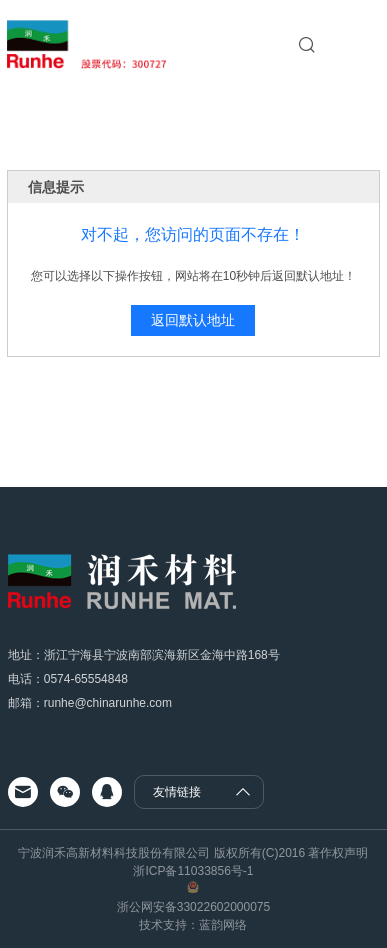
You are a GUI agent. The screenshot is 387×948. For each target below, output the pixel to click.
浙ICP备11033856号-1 (193, 871)
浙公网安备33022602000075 (193, 907)
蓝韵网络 (223, 925)
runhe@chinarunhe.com (108, 703)
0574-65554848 (86, 679)
